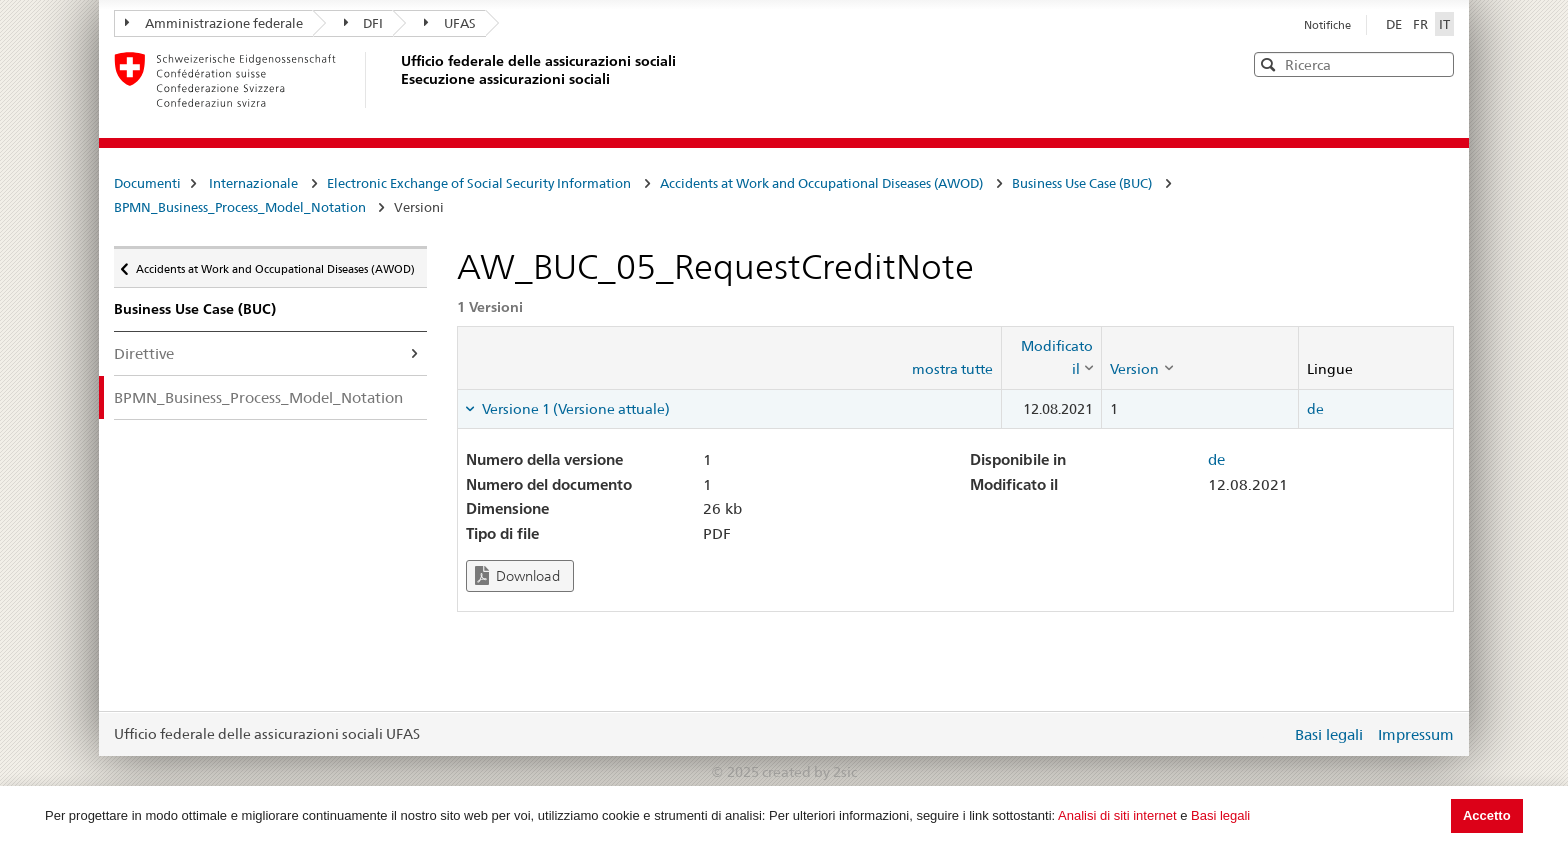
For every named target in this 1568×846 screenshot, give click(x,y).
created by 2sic (809, 772)
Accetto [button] (1487, 815)
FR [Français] (1422, 24)
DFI (364, 23)
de (1315, 409)
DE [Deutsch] (1395, 24)
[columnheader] (1052, 357)
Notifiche (1327, 25)
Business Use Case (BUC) (1082, 183)
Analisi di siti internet (1117, 815)
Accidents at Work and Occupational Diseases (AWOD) (821, 183)
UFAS (450, 23)
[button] (1437, 63)
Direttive (144, 353)
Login (1272, 734)
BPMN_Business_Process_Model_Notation (241, 207)
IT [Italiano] (1444, 24)
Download (517, 575)
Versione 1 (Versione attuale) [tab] (574, 409)
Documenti (147, 183)
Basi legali (1220, 815)
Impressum (1416, 734)
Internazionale (253, 183)
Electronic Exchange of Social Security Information (479, 183)
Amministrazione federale (214, 23)
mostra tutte (952, 369)
